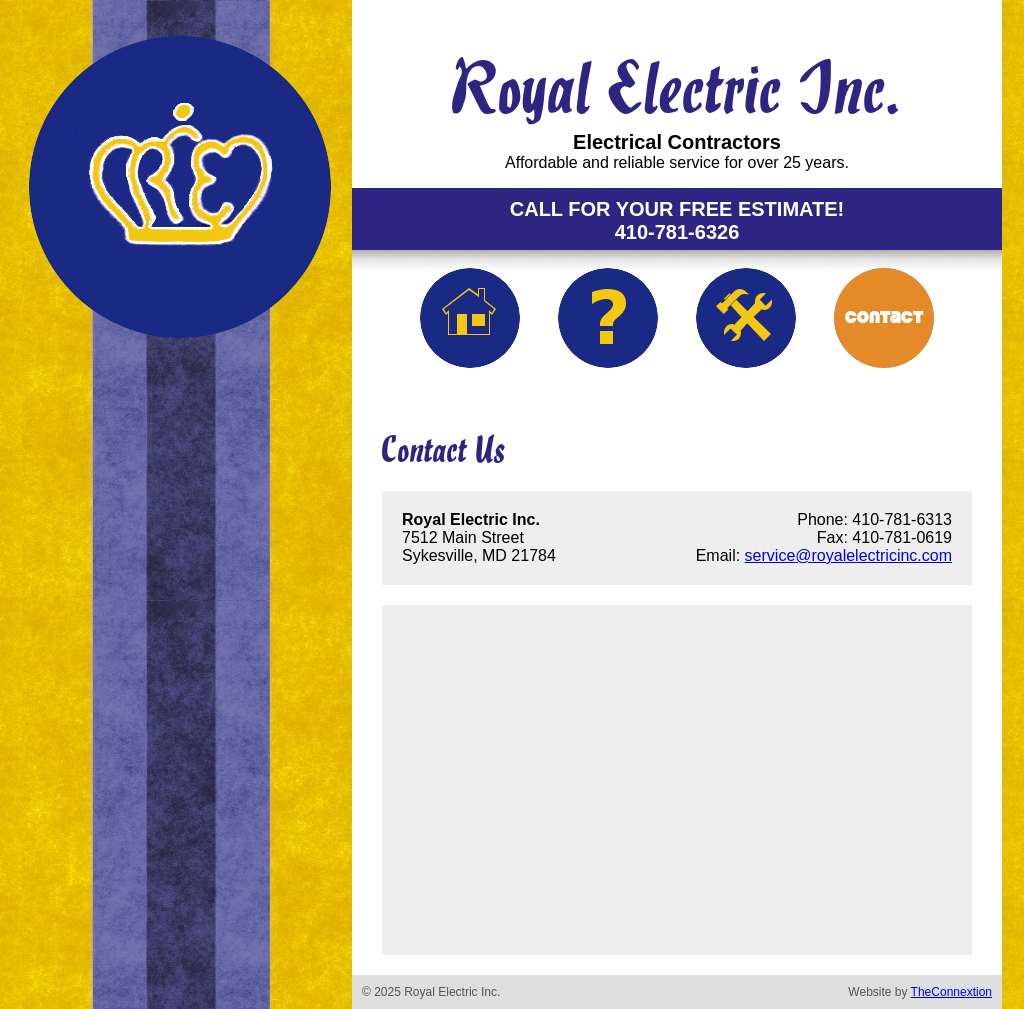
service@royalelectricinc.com (848, 555)
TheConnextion (951, 992)
